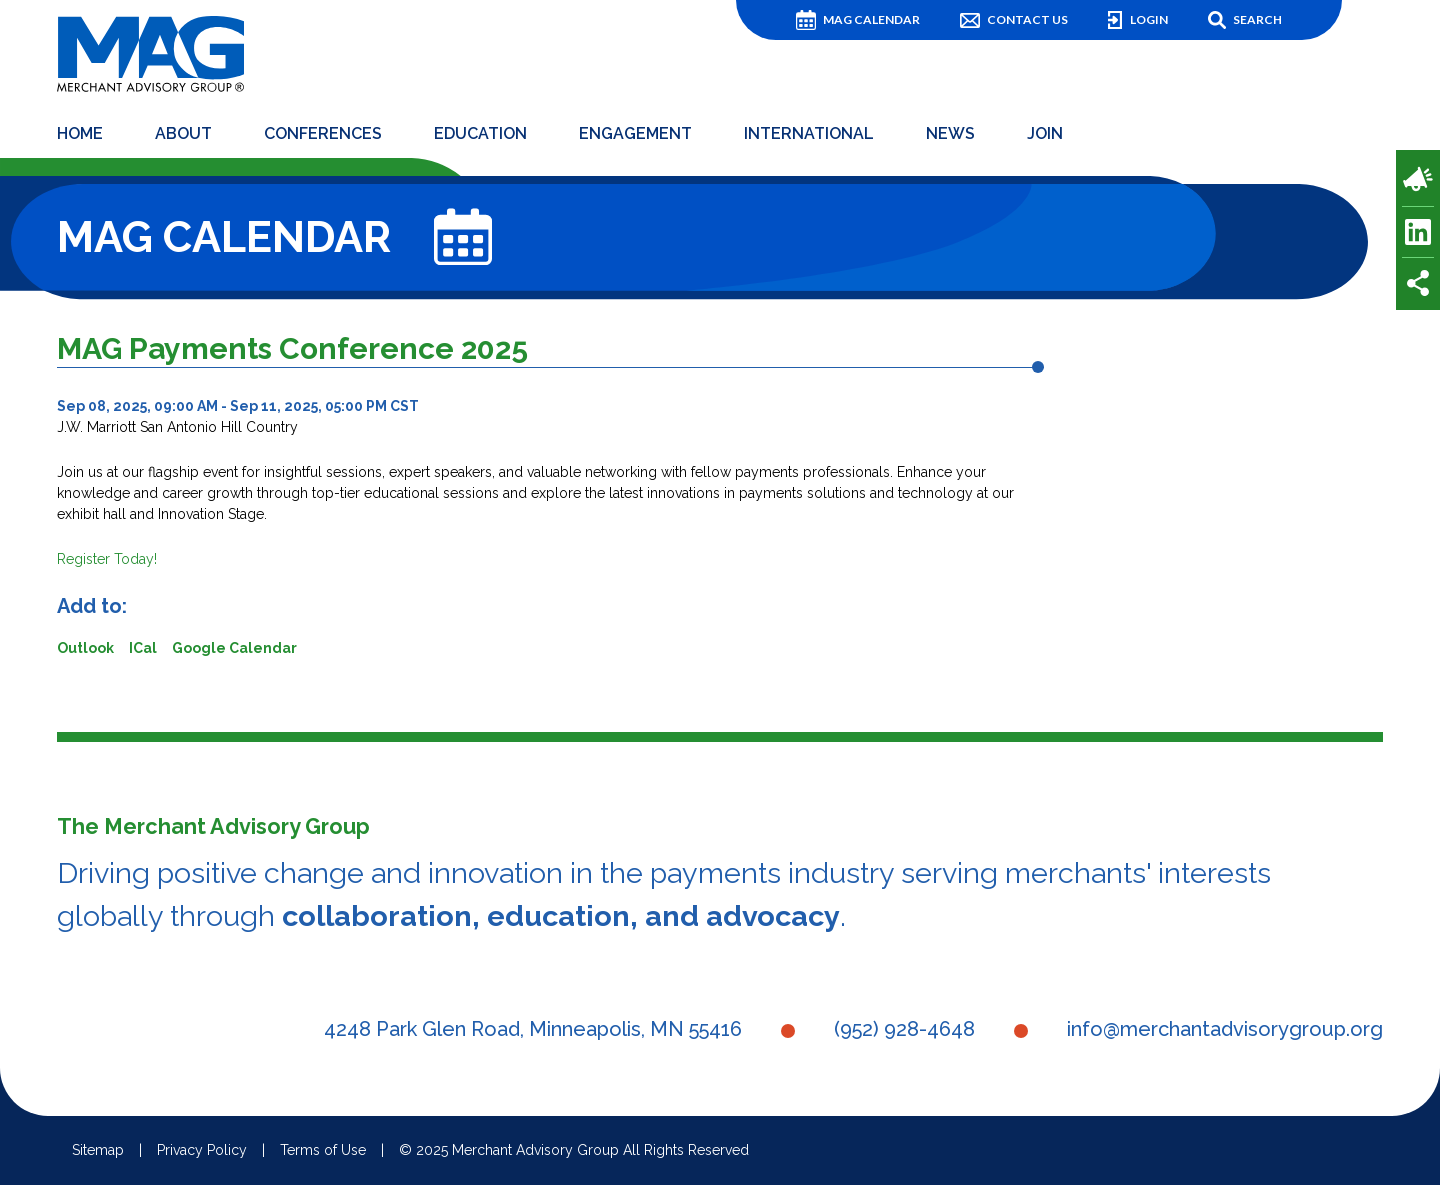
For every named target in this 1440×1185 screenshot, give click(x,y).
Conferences (323, 133)
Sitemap (98, 1150)
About (183, 133)
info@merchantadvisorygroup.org (1225, 1029)
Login (1149, 19)
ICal (143, 648)
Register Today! (107, 559)
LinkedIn (1418, 232)
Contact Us (1027, 19)
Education (480, 133)
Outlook (85, 648)
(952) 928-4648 (904, 1029)
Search (1257, 19)
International (809, 133)
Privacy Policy (202, 1150)
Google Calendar (234, 648)
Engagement (635, 133)
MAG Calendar (871, 19)
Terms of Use (323, 1150)
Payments (1418, 179)
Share (1418, 283)
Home (80, 133)
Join (1045, 133)
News (950, 133)
